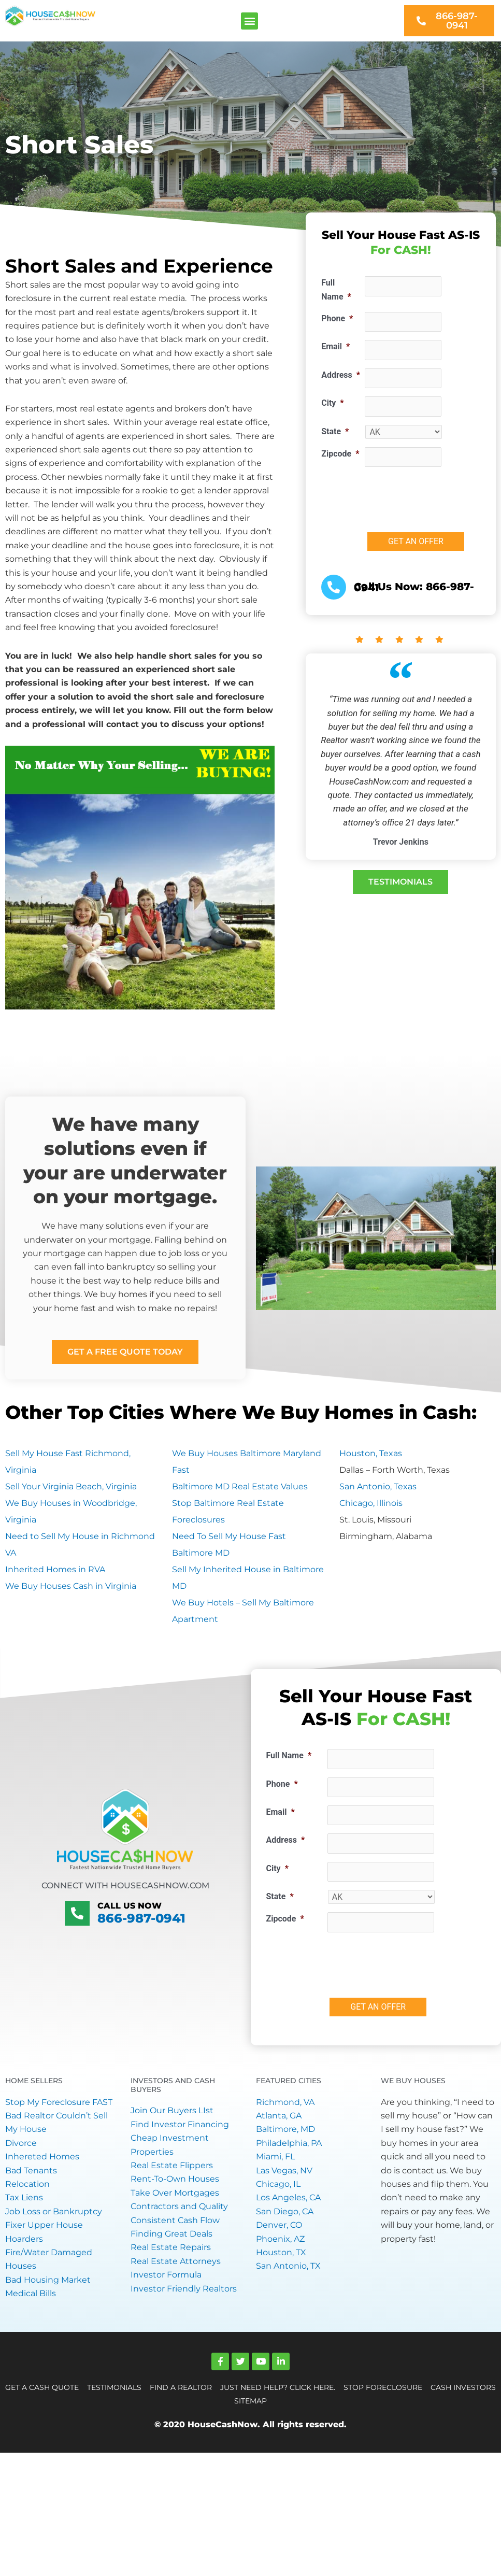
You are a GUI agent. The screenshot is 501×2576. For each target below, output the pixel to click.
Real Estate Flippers (172, 2165)
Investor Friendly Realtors (184, 2289)
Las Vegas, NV (284, 2170)
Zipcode (340, 454)
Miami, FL (275, 2156)
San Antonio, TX (288, 2266)
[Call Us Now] (77, 1913)
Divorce (21, 2143)
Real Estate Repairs (171, 2247)
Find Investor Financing (180, 2124)
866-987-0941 (141, 1918)
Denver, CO (279, 2225)
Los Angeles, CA (288, 2197)
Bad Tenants (31, 2170)
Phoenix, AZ (280, 2239)
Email (335, 346)
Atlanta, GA (279, 2115)
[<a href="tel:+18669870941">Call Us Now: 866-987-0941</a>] (333, 587)
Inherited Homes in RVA (55, 1569)
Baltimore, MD (285, 2129)
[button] (249, 21)
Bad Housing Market (48, 2280)
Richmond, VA (285, 2102)
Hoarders (24, 2239)
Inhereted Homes (42, 2156)
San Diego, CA (284, 2211)
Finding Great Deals (171, 2234)
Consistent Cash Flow (175, 2220)
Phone (337, 318)
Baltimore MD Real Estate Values (240, 1486)
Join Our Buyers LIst (172, 2110)
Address (340, 375)
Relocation (27, 2184)
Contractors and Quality (179, 2206)
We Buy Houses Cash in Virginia (70, 1586)
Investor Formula (166, 2275)
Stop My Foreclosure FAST (58, 2102)
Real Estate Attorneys (176, 2261)
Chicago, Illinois (371, 1503)
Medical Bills (30, 2293)
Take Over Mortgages (175, 2193)
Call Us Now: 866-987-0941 (414, 587)
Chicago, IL (278, 2184)
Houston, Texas (370, 1453)
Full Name (336, 289)
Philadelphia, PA (289, 2143)
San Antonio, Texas (378, 1486)
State (335, 431)
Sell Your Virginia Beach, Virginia (71, 1486)
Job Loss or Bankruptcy (53, 2211)
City (332, 403)
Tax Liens (24, 2197)
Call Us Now (126, 1906)
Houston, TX (281, 2252)
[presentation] (406, 1961)
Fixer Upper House (44, 2225)
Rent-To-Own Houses (175, 2179)
